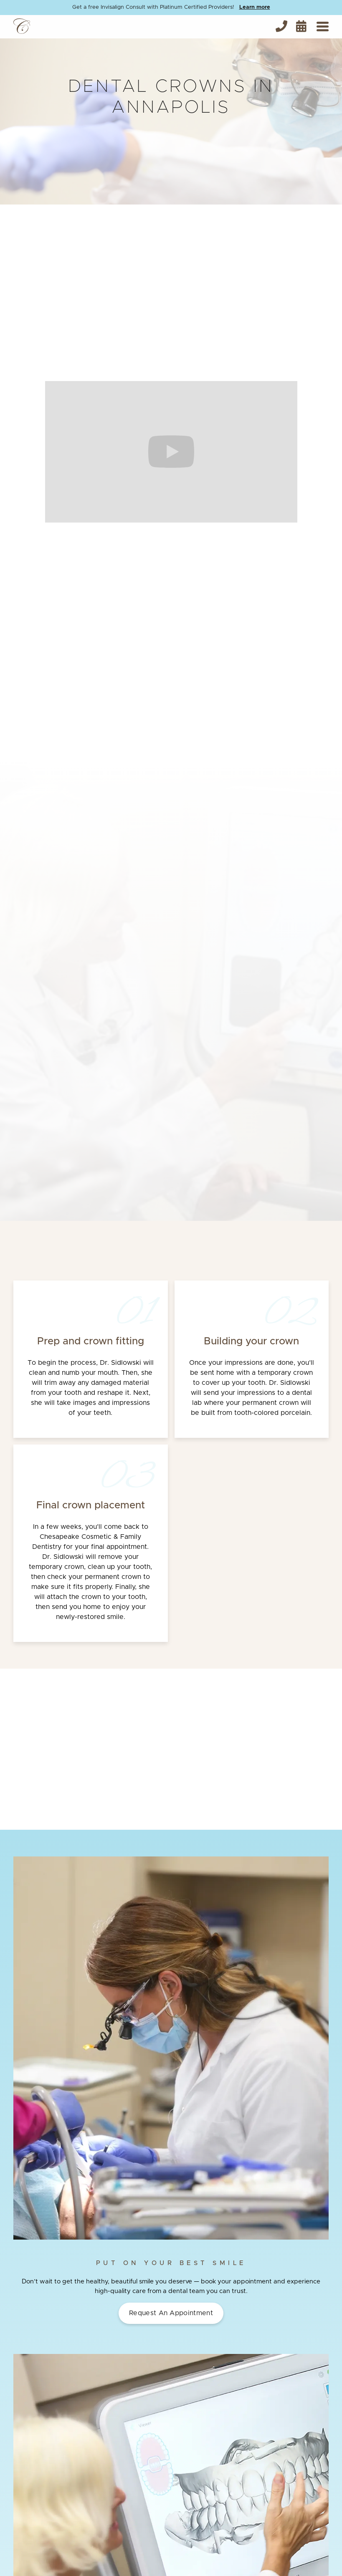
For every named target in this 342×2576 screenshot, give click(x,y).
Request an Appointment (171, 2313)
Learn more (254, 7)
